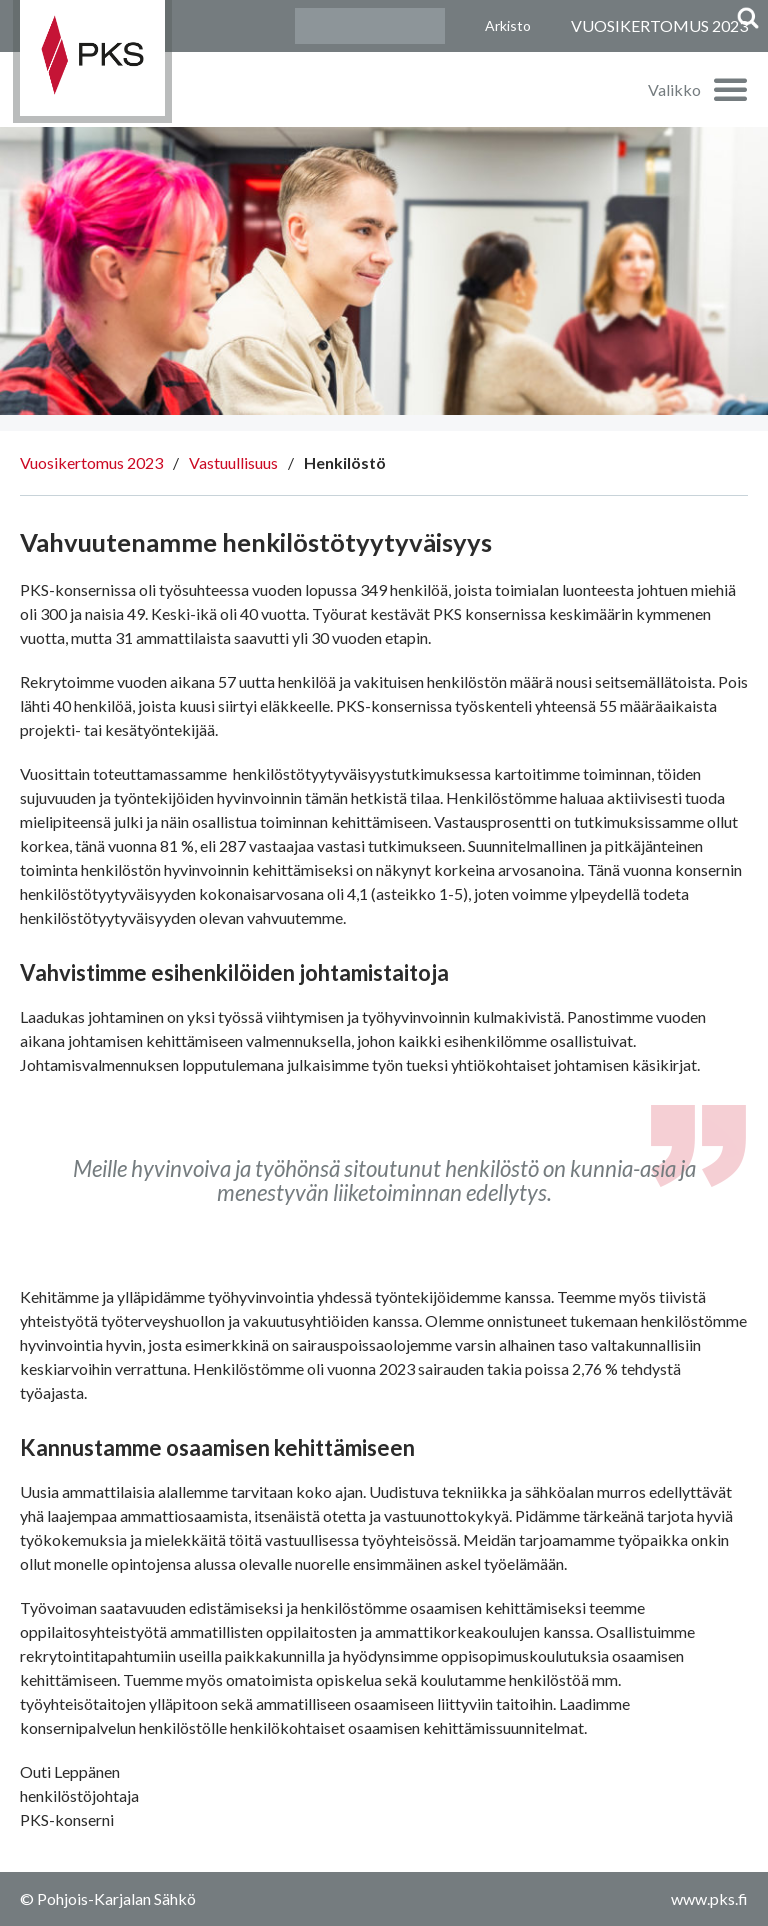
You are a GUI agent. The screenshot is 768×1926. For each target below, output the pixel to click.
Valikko (674, 89)
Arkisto (508, 25)
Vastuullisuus (233, 462)
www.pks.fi (709, 1898)
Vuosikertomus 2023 (91, 462)
